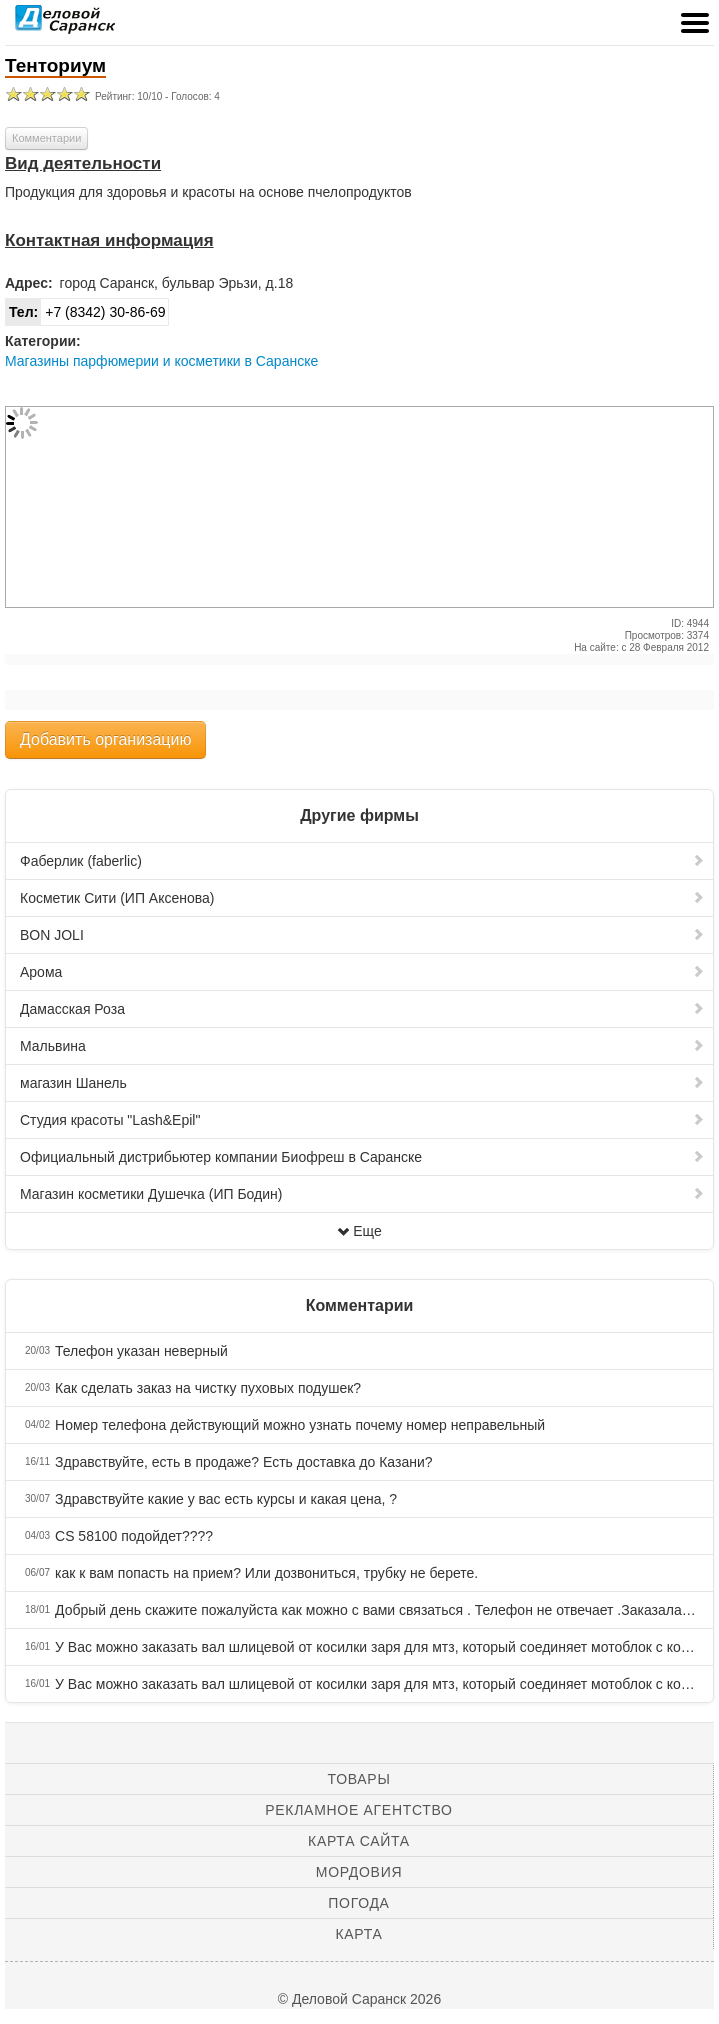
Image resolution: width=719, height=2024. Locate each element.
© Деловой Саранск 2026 (359, 1999)
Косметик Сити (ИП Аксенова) (362, 898)
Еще (359, 1231)
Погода (358, 1903)
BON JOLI (362, 935)
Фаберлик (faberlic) (362, 861)
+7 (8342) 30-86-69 (85, 312)
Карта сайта (359, 1841)
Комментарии (46, 138)
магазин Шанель (362, 1083)
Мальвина (362, 1046)
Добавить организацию (105, 739)
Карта (358, 1934)
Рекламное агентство (358, 1810)
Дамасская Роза (362, 1009)
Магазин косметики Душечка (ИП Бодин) (362, 1194)
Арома (362, 972)
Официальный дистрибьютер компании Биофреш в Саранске (362, 1157)
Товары (359, 1779)
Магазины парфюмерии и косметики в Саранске (161, 361)
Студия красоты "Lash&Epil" (362, 1120)
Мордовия (359, 1872)
